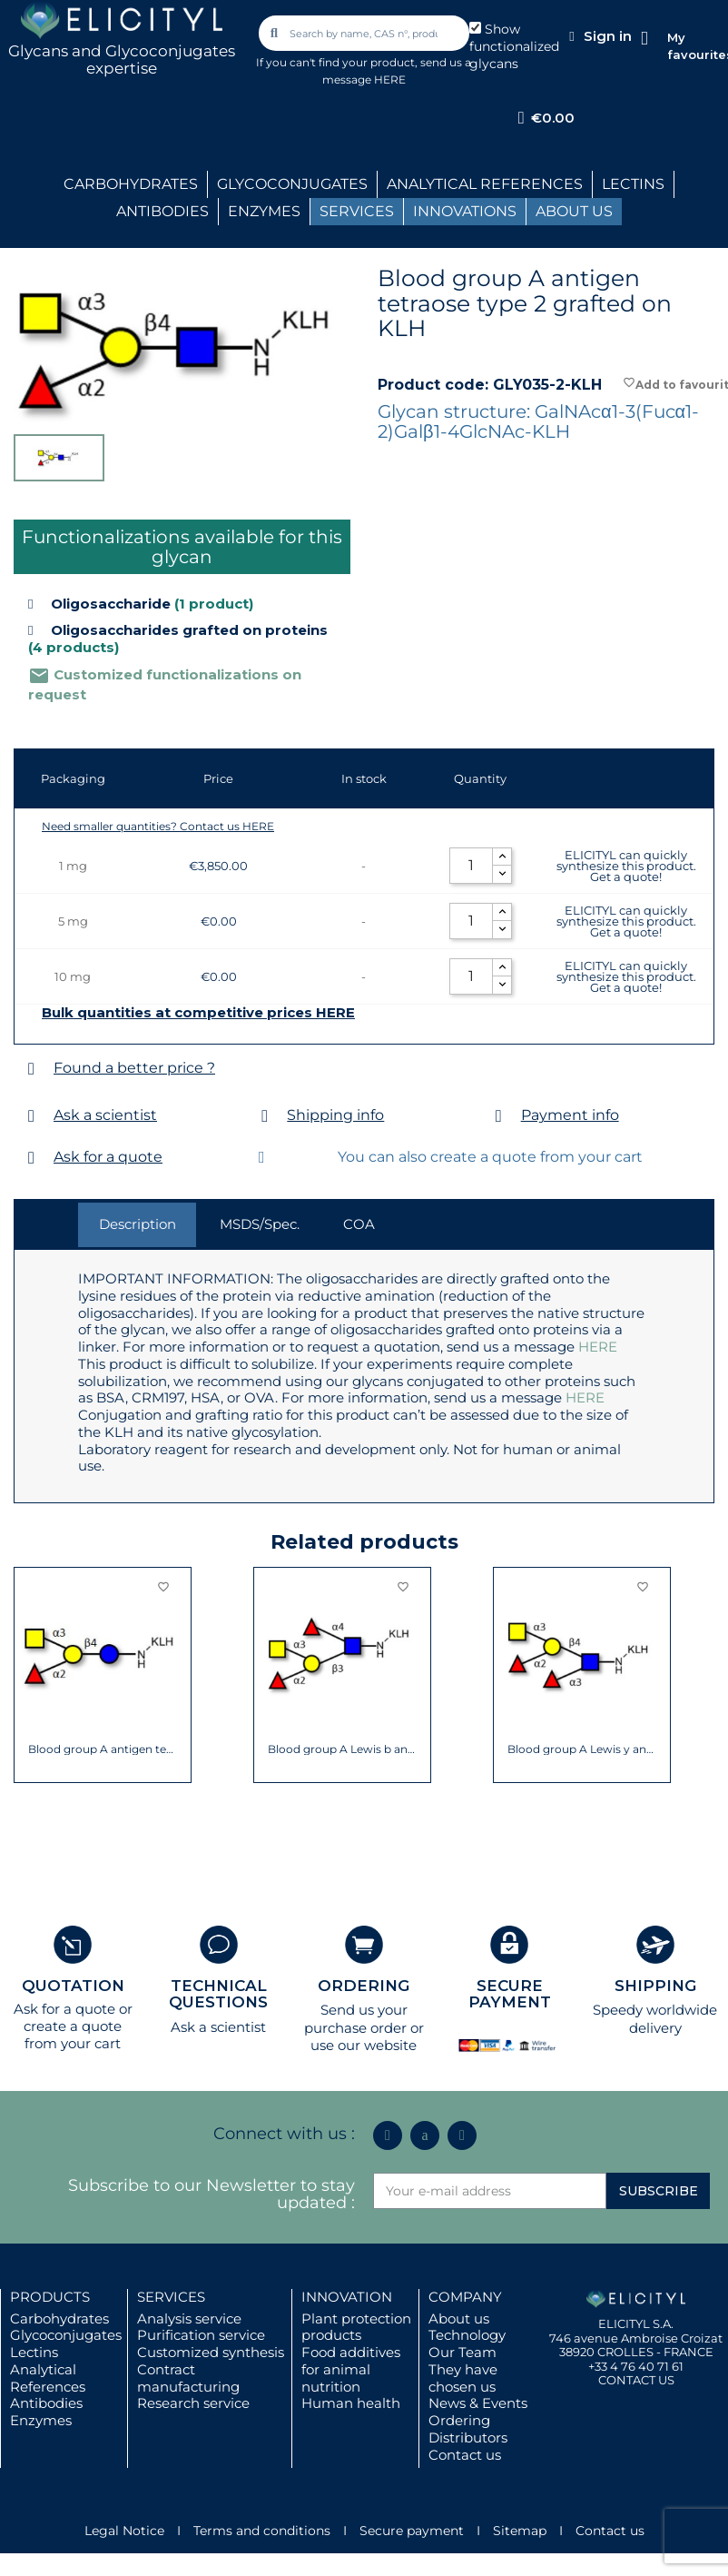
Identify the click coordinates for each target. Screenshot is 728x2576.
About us (458, 2318)
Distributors (467, 2437)
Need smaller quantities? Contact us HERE (158, 826)
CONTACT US (636, 2380)
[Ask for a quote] (31, 1157)
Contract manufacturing (188, 2378)
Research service (193, 2403)
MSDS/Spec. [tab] (260, 1224)
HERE (597, 1346)
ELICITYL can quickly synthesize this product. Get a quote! (626, 865)
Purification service (201, 2334)
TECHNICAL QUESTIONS (218, 1994)
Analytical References (47, 2378)
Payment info (570, 1115)
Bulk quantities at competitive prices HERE (198, 1013)
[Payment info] (498, 1116)
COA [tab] (359, 1224)
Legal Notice (124, 2530)
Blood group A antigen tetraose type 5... (103, 1749)
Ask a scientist (105, 1115)
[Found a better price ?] (31, 1068)
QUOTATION (73, 1986)
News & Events (477, 2403)
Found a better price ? (134, 1067)
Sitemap (519, 2530)
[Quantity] (471, 865)
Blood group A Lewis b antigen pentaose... (343, 1749)
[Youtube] (462, 2135)
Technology (467, 2334)
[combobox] (365, 33)
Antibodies (46, 2403)
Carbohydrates (59, 2318)
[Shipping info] (264, 1116)
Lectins (34, 2352)
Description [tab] (137, 1224)
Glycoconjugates (66, 2334)
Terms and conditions (261, 2530)
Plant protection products (356, 2327)
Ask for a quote (108, 1156)
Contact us (464, 2454)
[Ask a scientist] (31, 1116)
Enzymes (41, 2420)
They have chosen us (462, 2378)
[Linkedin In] (387, 2135)
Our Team (462, 2352)
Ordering (459, 2420)
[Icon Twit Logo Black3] (424, 2135)
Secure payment (411, 2530)
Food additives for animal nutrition (350, 2369)
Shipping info (335, 1115)
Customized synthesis (210, 2352)
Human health (350, 2403)
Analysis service (189, 2318)
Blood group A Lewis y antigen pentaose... (582, 1749)
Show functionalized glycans (514, 46)
